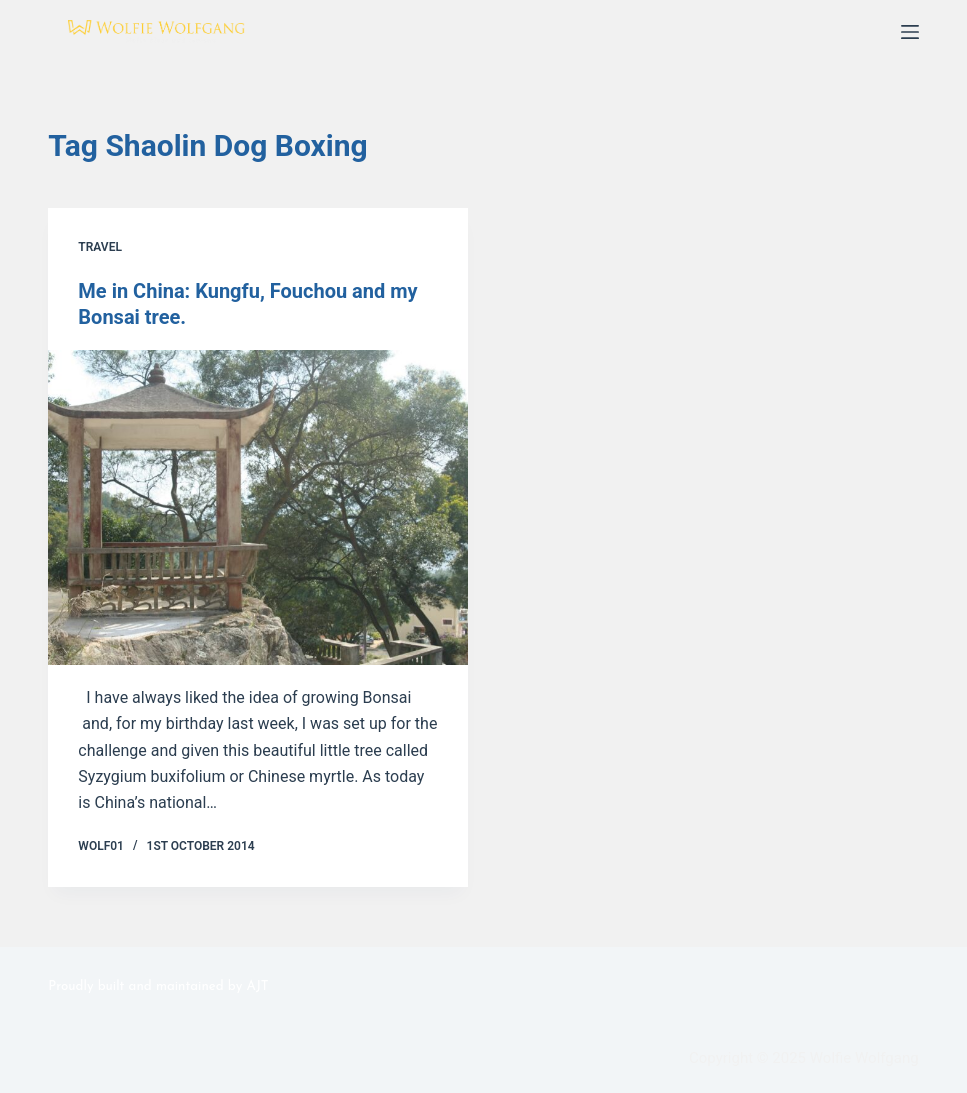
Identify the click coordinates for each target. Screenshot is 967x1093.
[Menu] (910, 32)
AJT (258, 986)
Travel (100, 247)
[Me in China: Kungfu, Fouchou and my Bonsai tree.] (258, 507)
